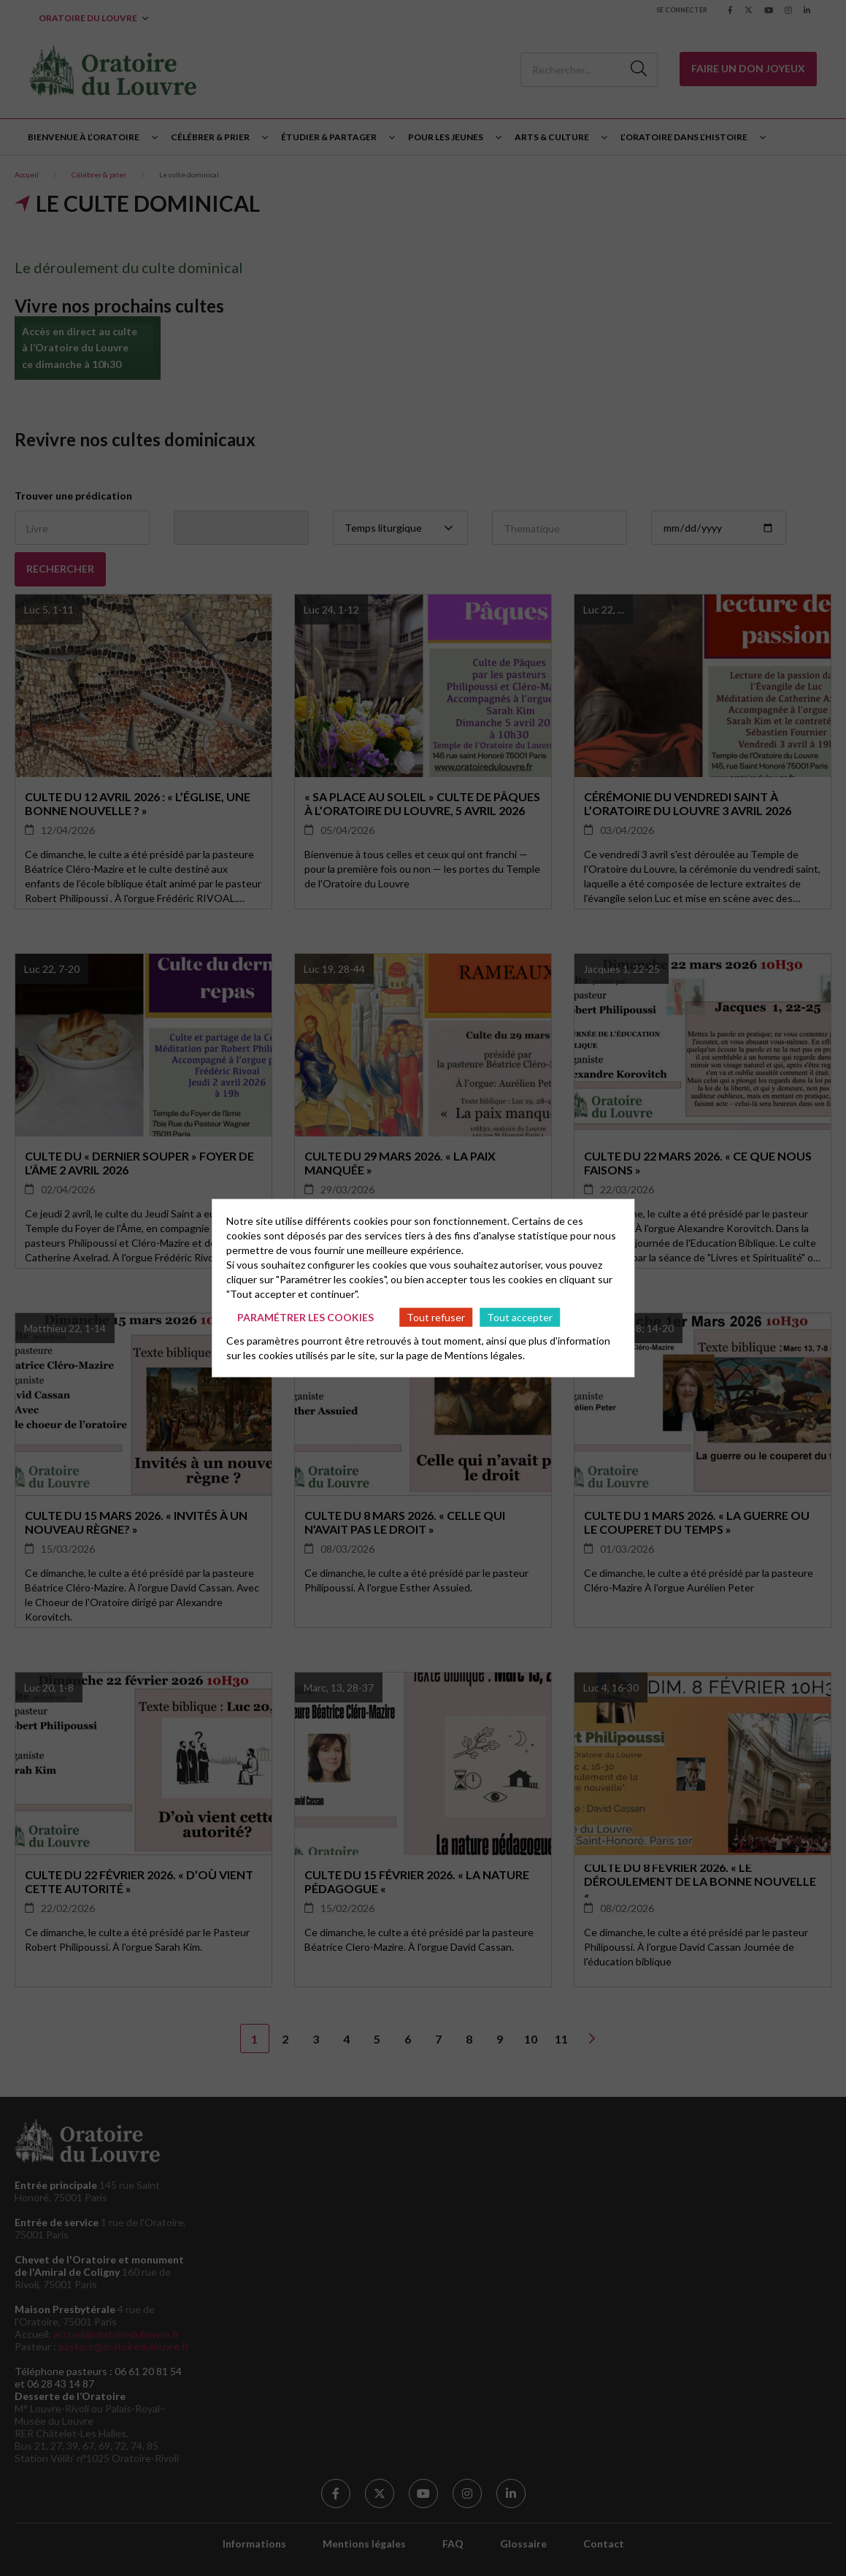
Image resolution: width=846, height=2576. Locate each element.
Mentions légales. (485, 1355)
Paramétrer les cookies (305, 1316)
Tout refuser (436, 1316)
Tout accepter (520, 1316)
